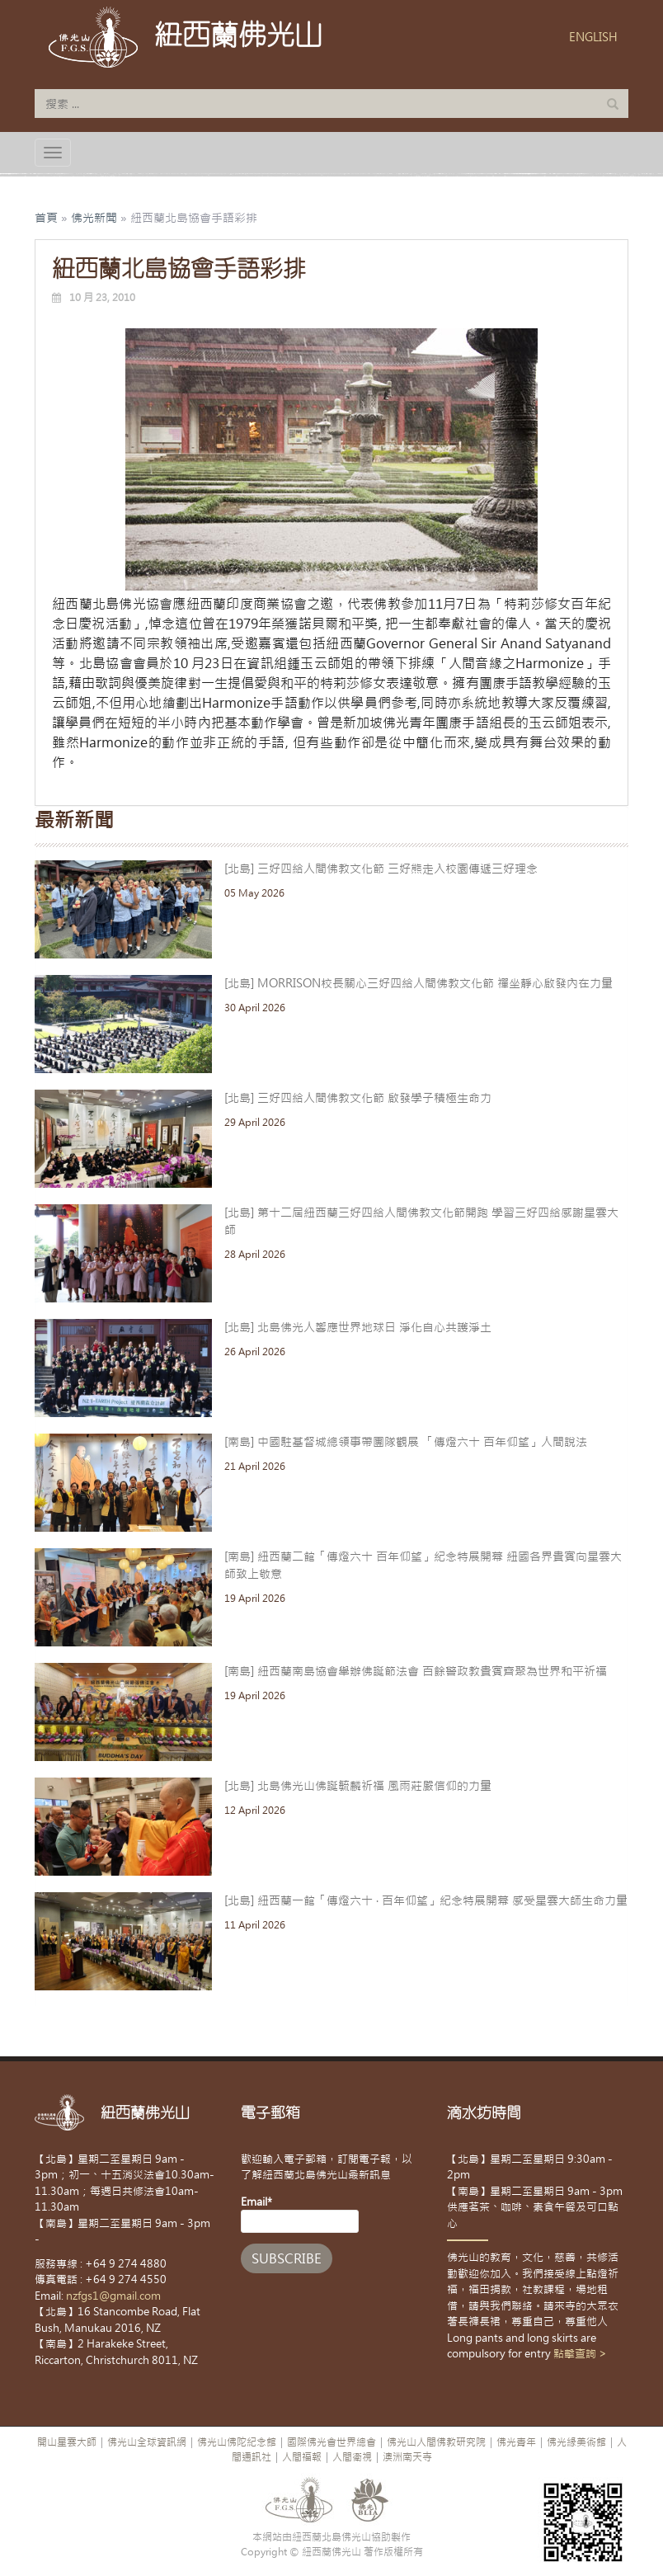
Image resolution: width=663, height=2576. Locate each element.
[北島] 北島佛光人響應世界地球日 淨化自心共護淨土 (357, 1327)
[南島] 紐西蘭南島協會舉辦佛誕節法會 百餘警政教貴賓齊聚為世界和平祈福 (415, 1671)
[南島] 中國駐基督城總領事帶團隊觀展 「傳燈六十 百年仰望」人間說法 (405, 1441)
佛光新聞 (94, 217)
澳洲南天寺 (407, 2457)
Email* (300, 2214)
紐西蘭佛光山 (238, 35)
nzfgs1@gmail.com (113, 2296)
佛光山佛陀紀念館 (236, 2442)
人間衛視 (352, 2457)
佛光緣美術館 (576, 2442)
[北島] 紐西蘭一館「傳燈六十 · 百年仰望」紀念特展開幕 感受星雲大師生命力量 (426, 1900)
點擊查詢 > (580, 2354)
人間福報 (302, 2457)
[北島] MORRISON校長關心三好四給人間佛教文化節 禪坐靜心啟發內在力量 (418, 983)
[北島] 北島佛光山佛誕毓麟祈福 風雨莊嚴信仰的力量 (357, 1785)
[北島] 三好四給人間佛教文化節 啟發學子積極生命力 (357, 1097)
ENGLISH (593, 37)
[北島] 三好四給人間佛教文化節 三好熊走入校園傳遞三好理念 (381, 868)
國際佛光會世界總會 (331, 2442)
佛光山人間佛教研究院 (436, 2442)
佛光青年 (516, 2442)
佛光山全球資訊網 (146, 2442)
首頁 (46, 217)
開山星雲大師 (66, 2442)
